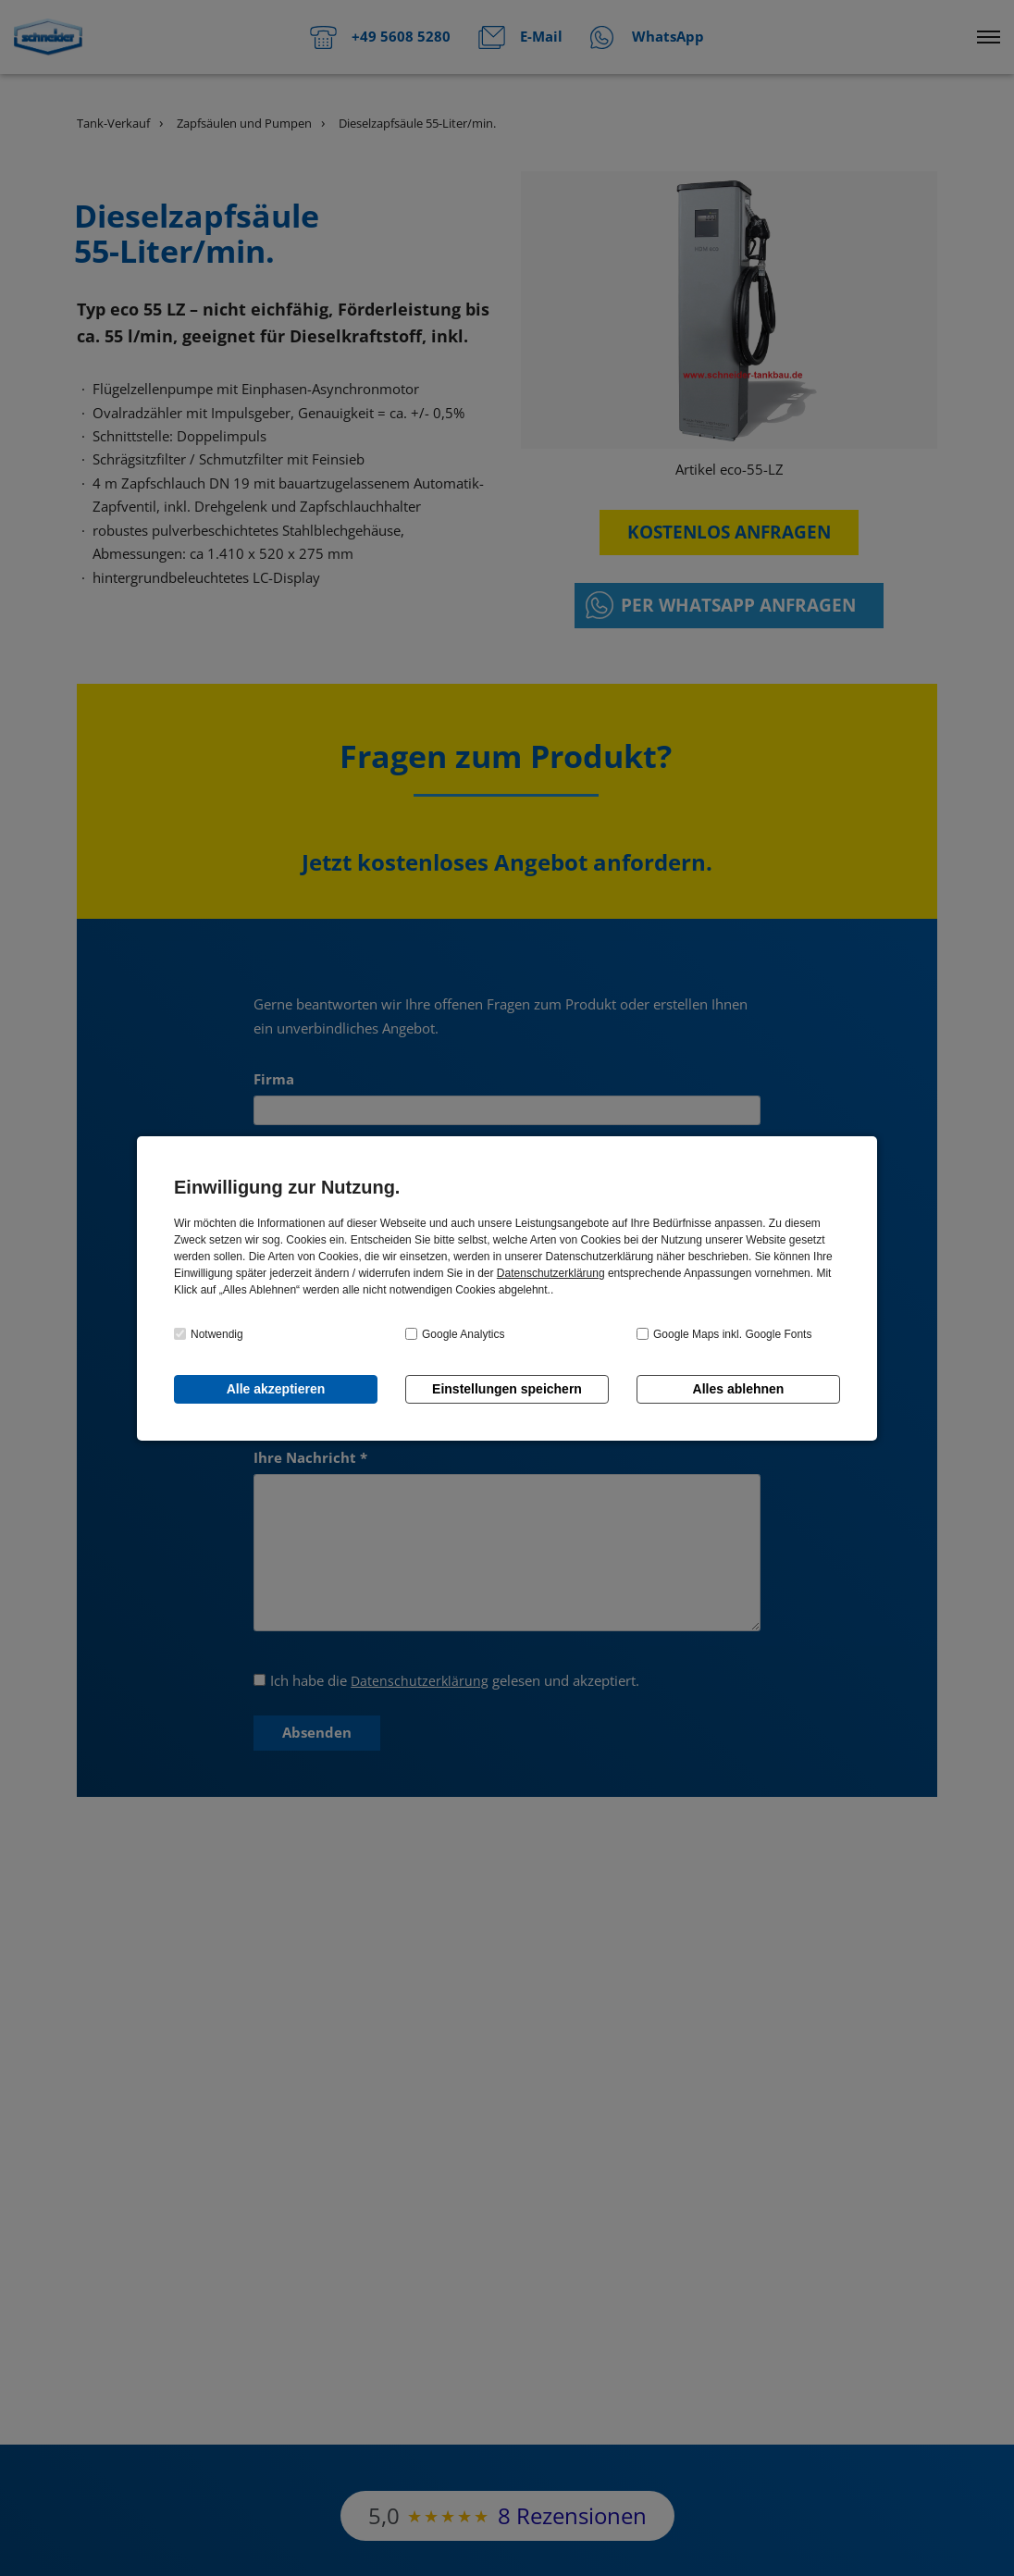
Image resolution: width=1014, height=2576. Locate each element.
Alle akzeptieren (276, 1388)
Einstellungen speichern (507, 1388)
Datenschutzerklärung (551, 1273)
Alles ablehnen (739, 1388)
